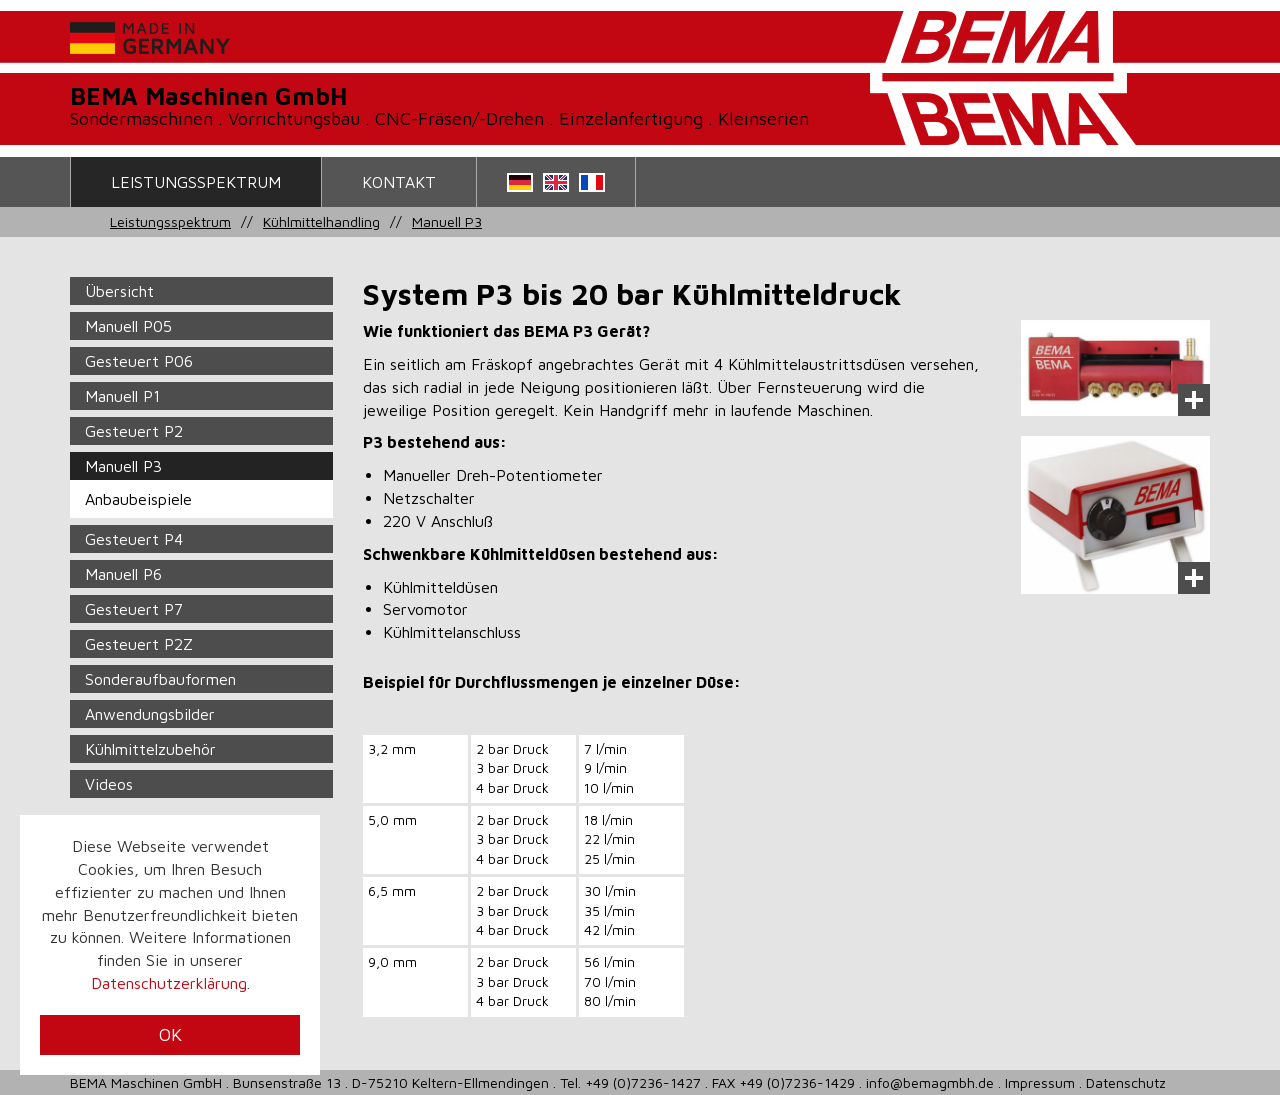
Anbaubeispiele (138, 499)
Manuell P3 (447, 221)
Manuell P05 (128, 326)
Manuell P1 (122, 396)
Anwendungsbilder (150, 714)
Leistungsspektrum (196, 182)
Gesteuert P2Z (139, 644)
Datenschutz (1126, 1082)
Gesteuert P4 (134, 539)
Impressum (1040, 1082)
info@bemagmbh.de (930, 1082)
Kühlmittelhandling (321, 221)
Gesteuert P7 (134, 609)
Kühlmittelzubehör (150, 749)
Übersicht (119, 291)
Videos (109, 784)
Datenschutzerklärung (169, 983)
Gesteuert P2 (134, 431)
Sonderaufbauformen (160, 679)
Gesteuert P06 (139, 361)
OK (170, 1034)
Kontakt (399, 182)
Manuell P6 (123, 574)
